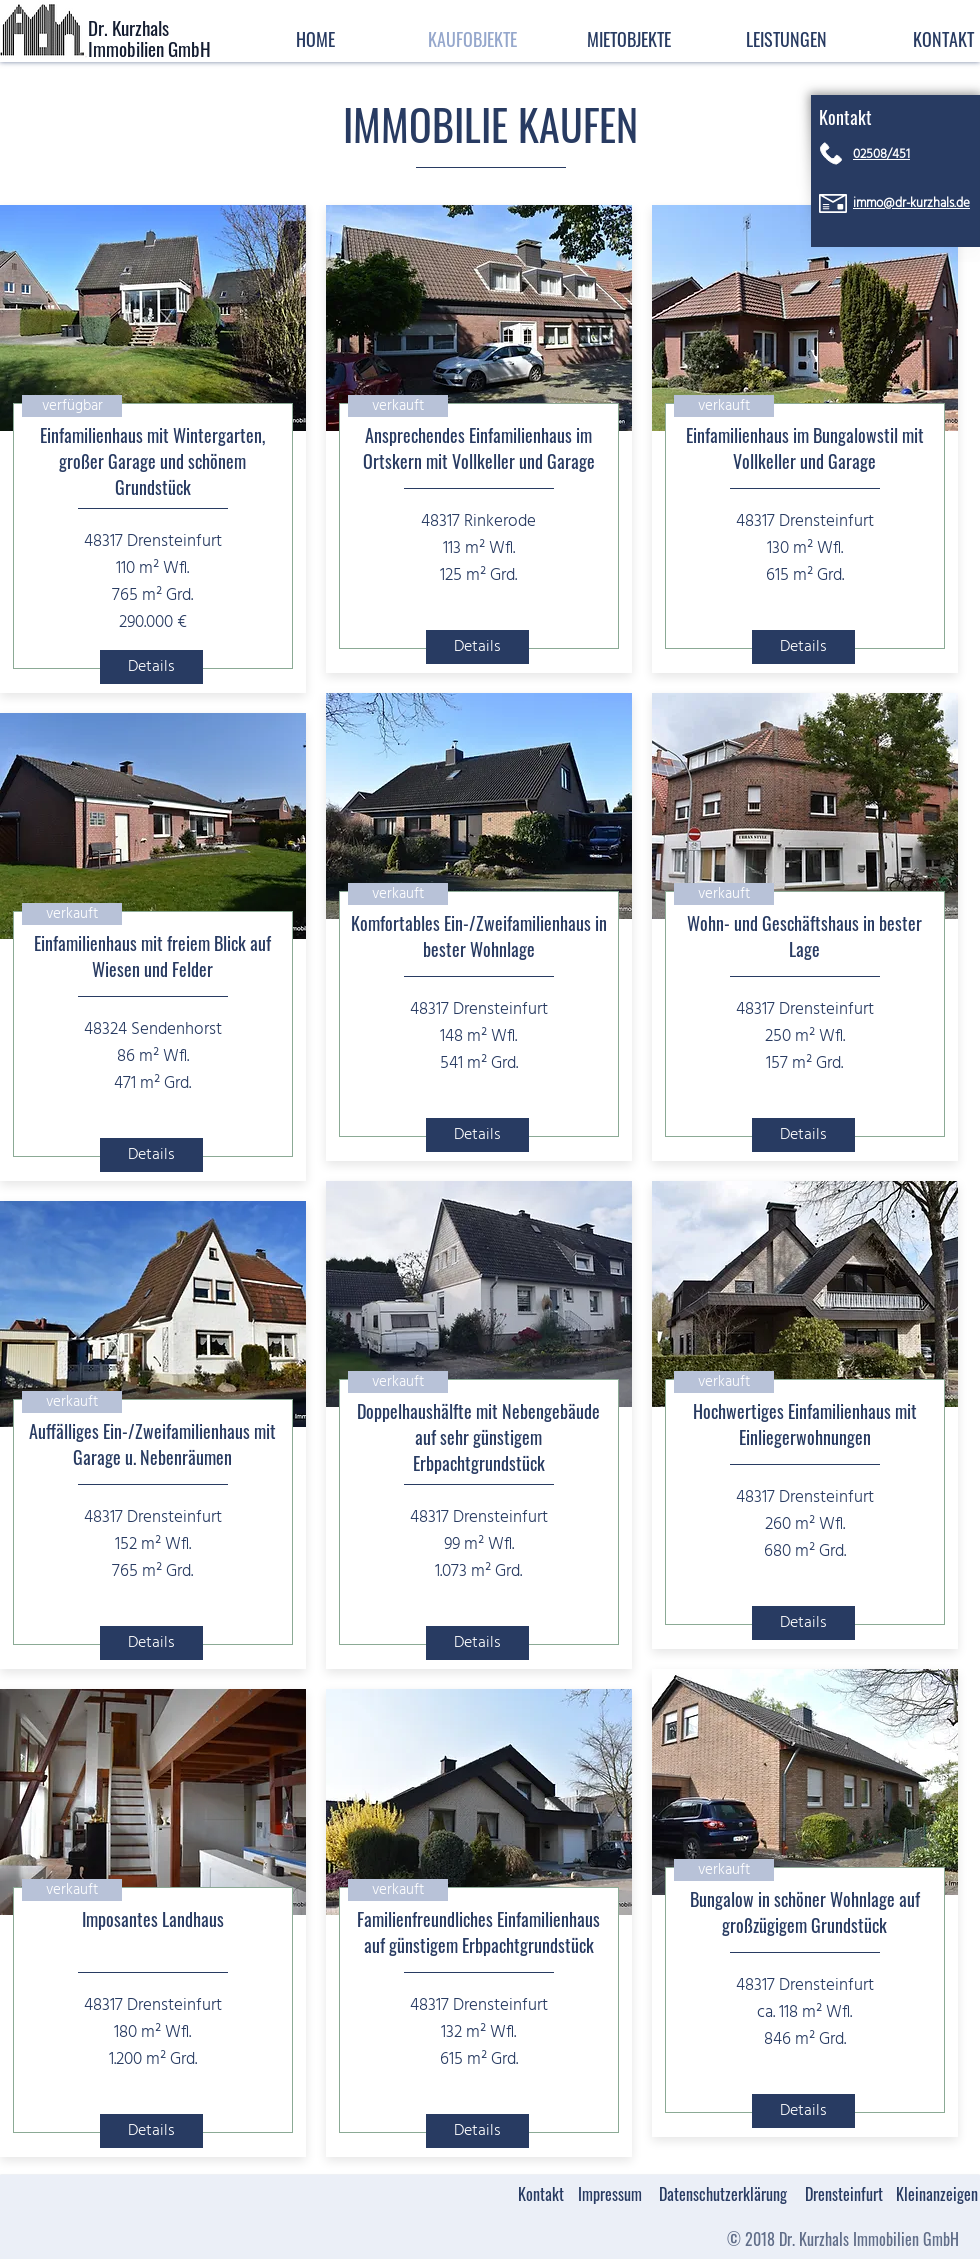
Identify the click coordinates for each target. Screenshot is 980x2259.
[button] (786, 38)
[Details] (151, 667)
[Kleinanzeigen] (937, 2194)
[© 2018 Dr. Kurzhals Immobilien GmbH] (842, 2239)
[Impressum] (609, 2194)
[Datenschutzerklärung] (723, 2194)
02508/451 (881, 154)
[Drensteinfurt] (844, 2194)
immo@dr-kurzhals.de (911, 203)
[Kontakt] (540, 2194)
